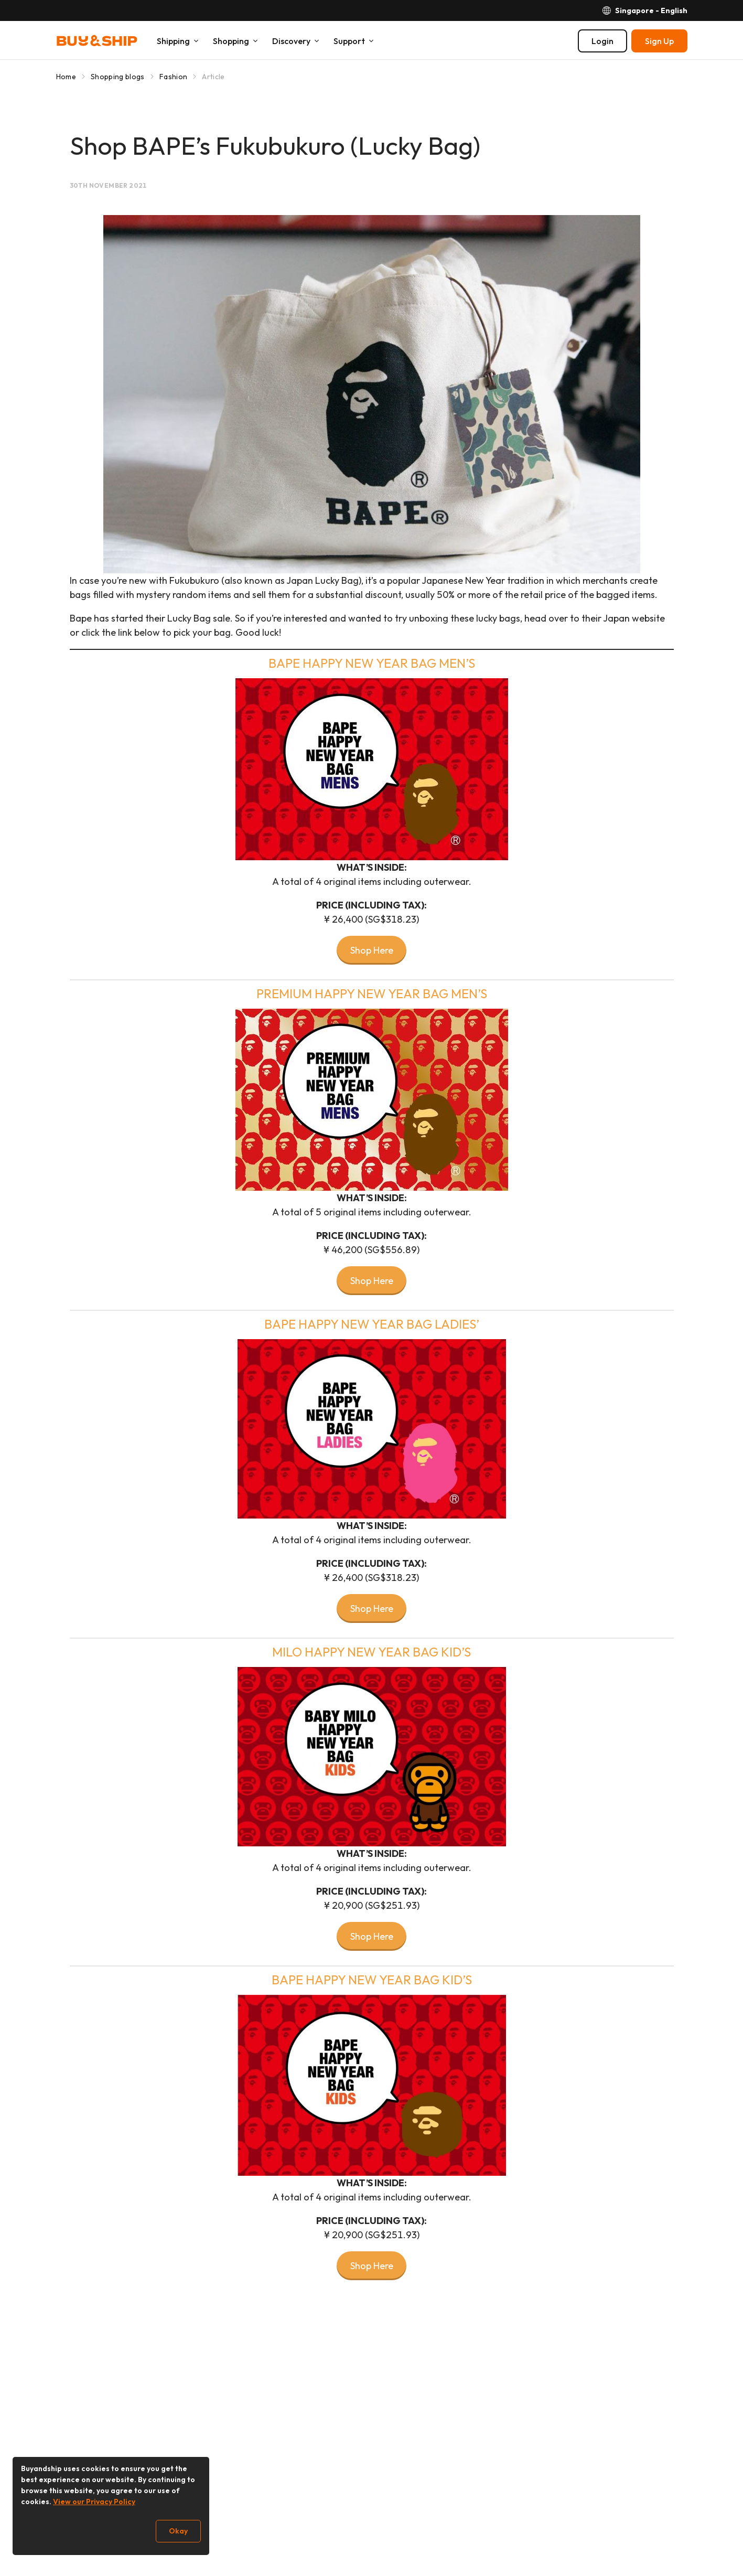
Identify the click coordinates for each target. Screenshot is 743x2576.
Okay (178, 2531)
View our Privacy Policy (94, 2501)
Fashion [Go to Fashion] (173, 76)
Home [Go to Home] (66, 76)
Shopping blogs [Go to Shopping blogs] (118, 76)
